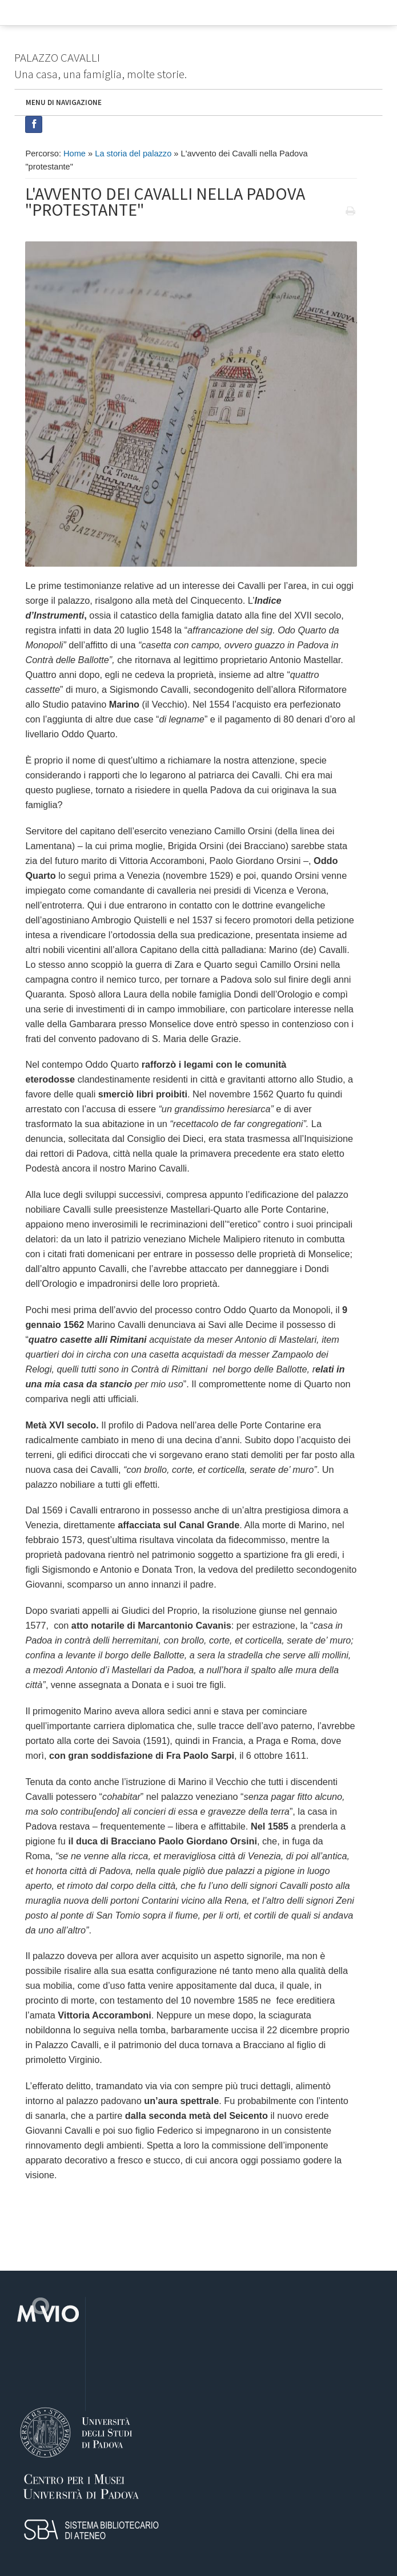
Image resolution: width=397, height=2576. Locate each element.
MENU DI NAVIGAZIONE (64, 102)
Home (74, 153)
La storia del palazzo (133, 153)
